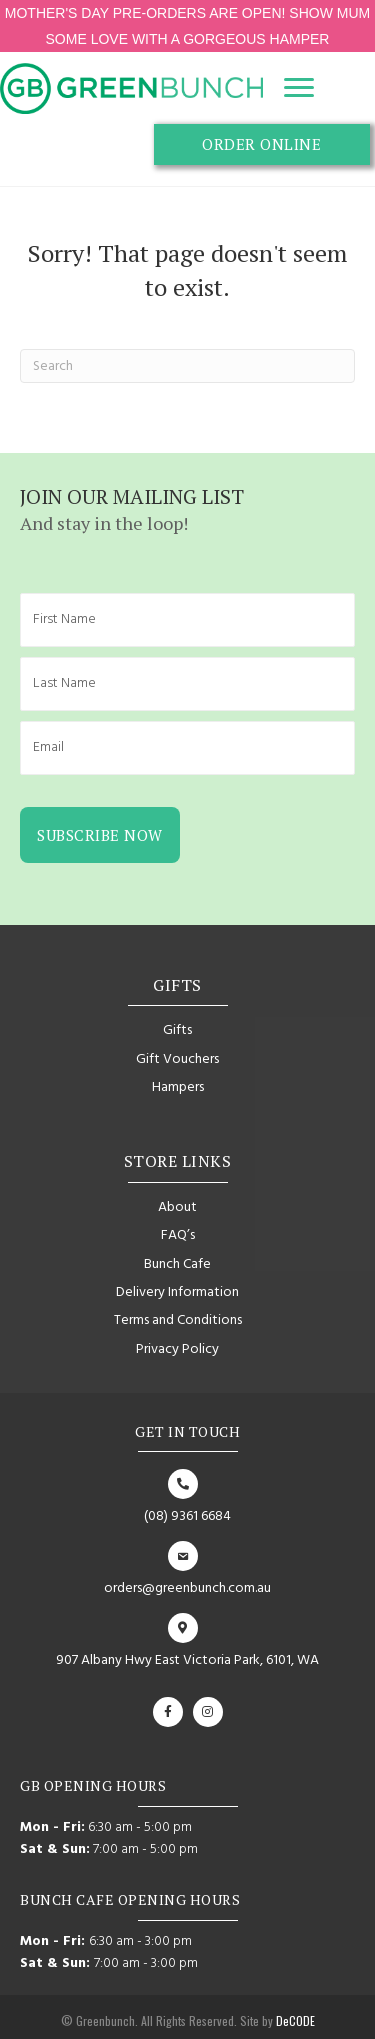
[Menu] (299, 88)
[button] (262, 145)
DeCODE (294, 2020)
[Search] (187, 366)
